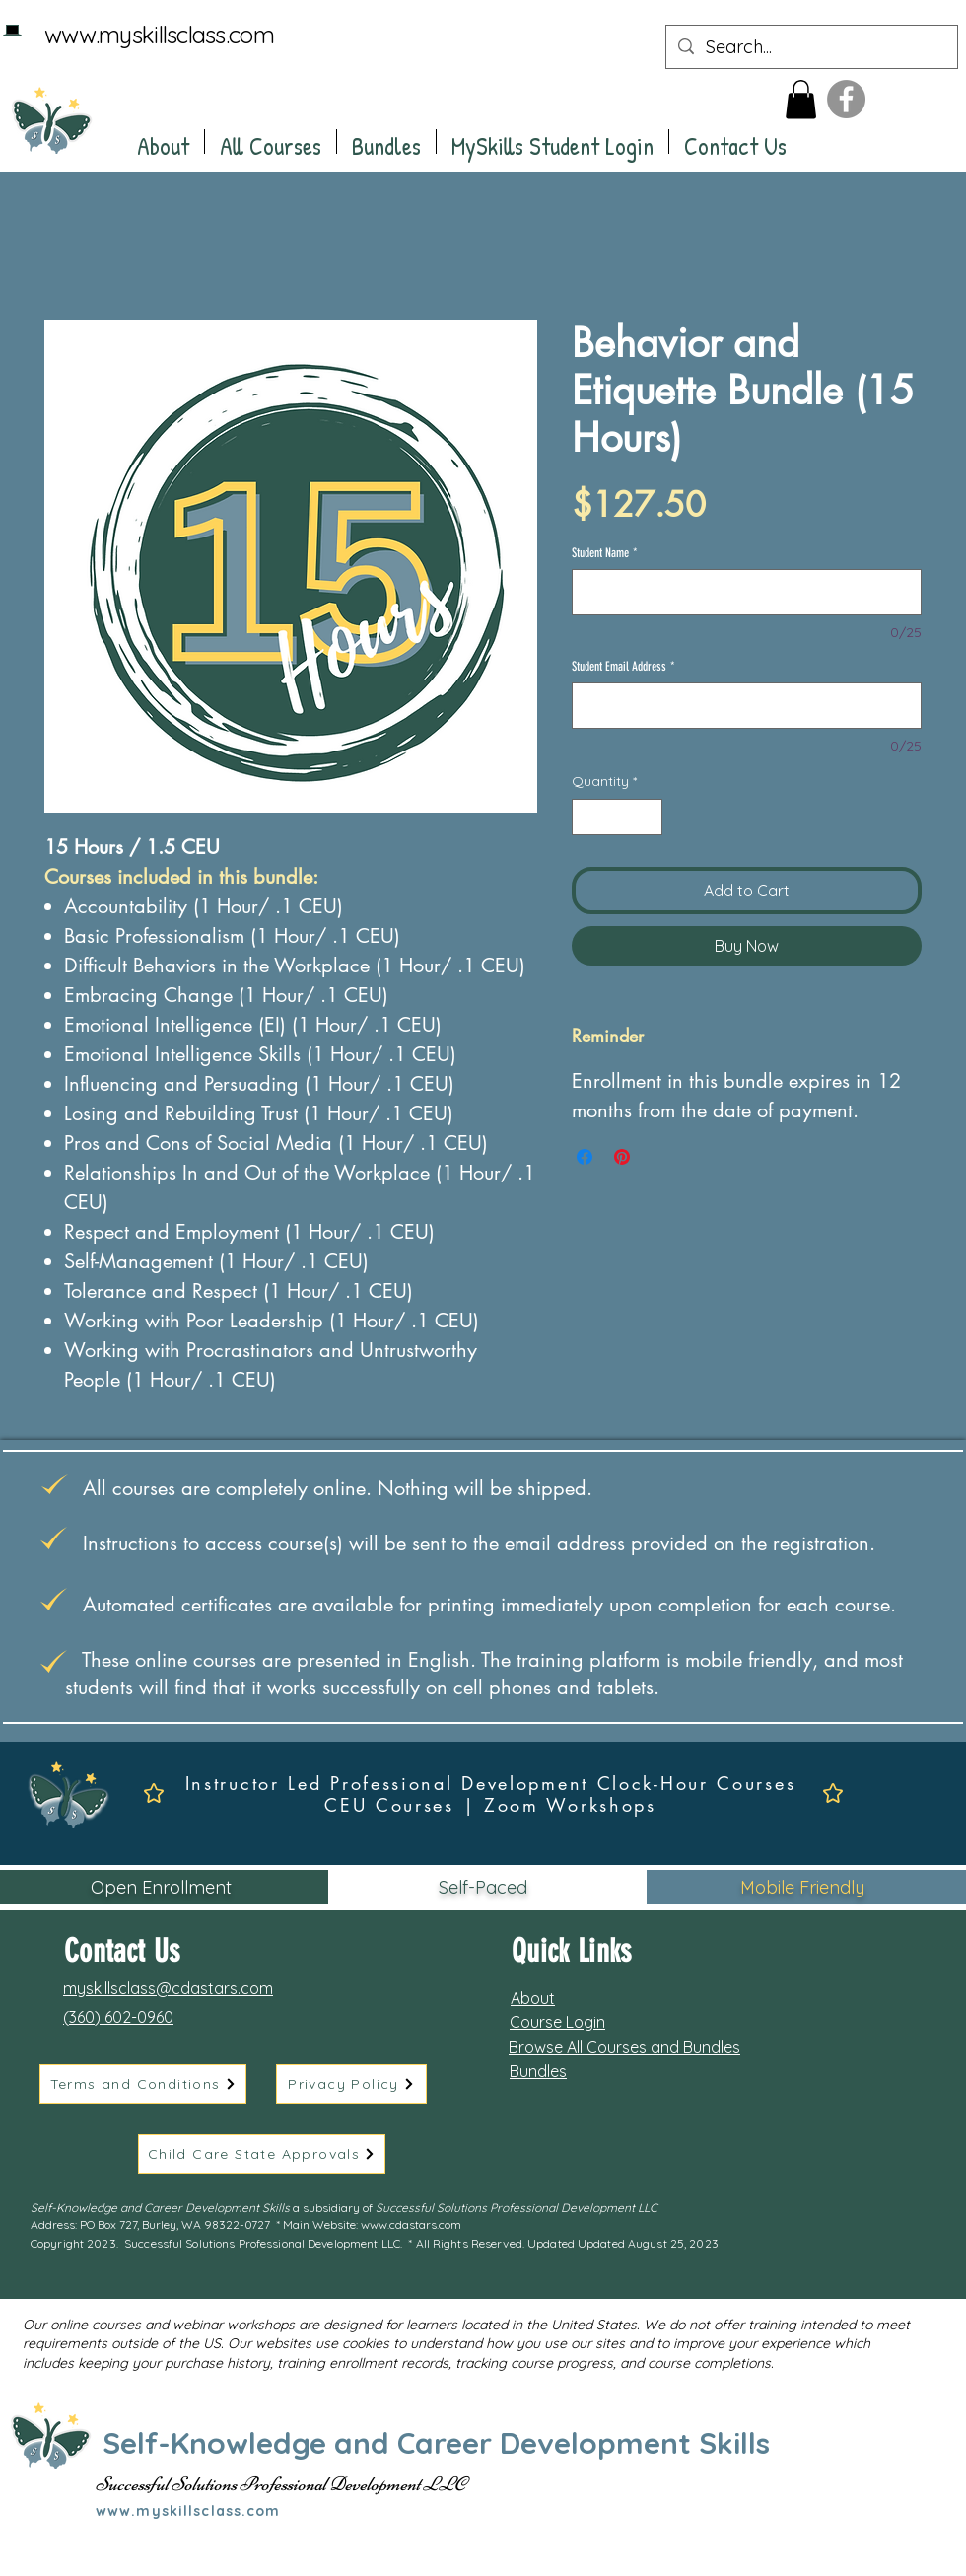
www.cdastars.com (411, 2224)
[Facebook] (846, 99)
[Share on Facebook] (584, 1157)
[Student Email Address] (747, 705)
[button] (801, 99)
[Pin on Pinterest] (622, 1157)
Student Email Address (623, 666)
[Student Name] (747, 592)
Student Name (605, 552)
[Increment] (647, 817)
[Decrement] (587, 817)
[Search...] (811, 47)
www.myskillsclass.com (159, 34)
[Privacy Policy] (351, 2084)
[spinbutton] (617, 817)
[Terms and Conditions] (142, 2084)
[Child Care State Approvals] (261, 2154)
